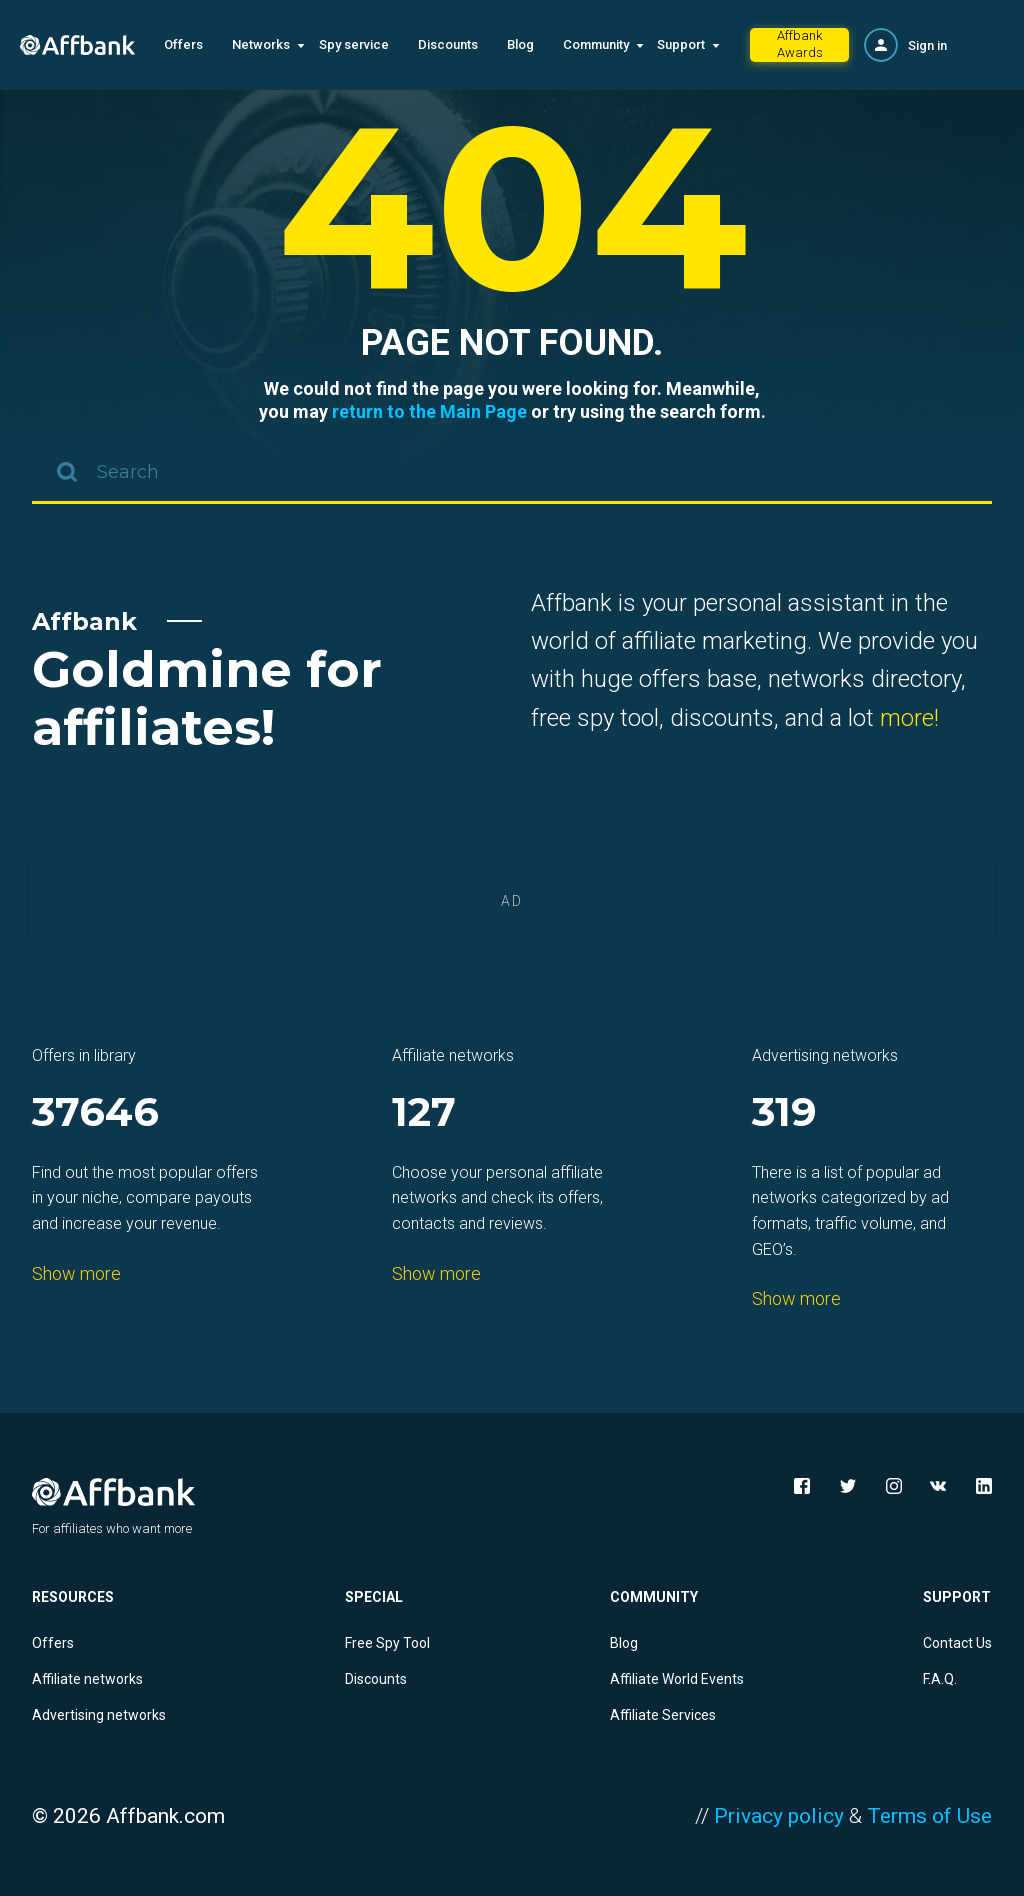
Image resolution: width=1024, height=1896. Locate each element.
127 (424, 1113)
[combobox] (512, 474)
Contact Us (957, 1643)
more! (909, 718)
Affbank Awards (800, 44)
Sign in (927, 45)
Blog (520, 44)
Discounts (448, 44)
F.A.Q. (940, 1679)
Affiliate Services (663, 1715)
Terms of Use (929, 1816)
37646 (95, 1113)
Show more (76, 1273)
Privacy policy (779, 1816)
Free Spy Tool (387, 1643)
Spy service (354, 44)
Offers (183, 44)
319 (784, 1113)
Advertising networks (99, 1715)
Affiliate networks (87, 1679)
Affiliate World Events (677, 1679)
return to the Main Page (429, 411)
